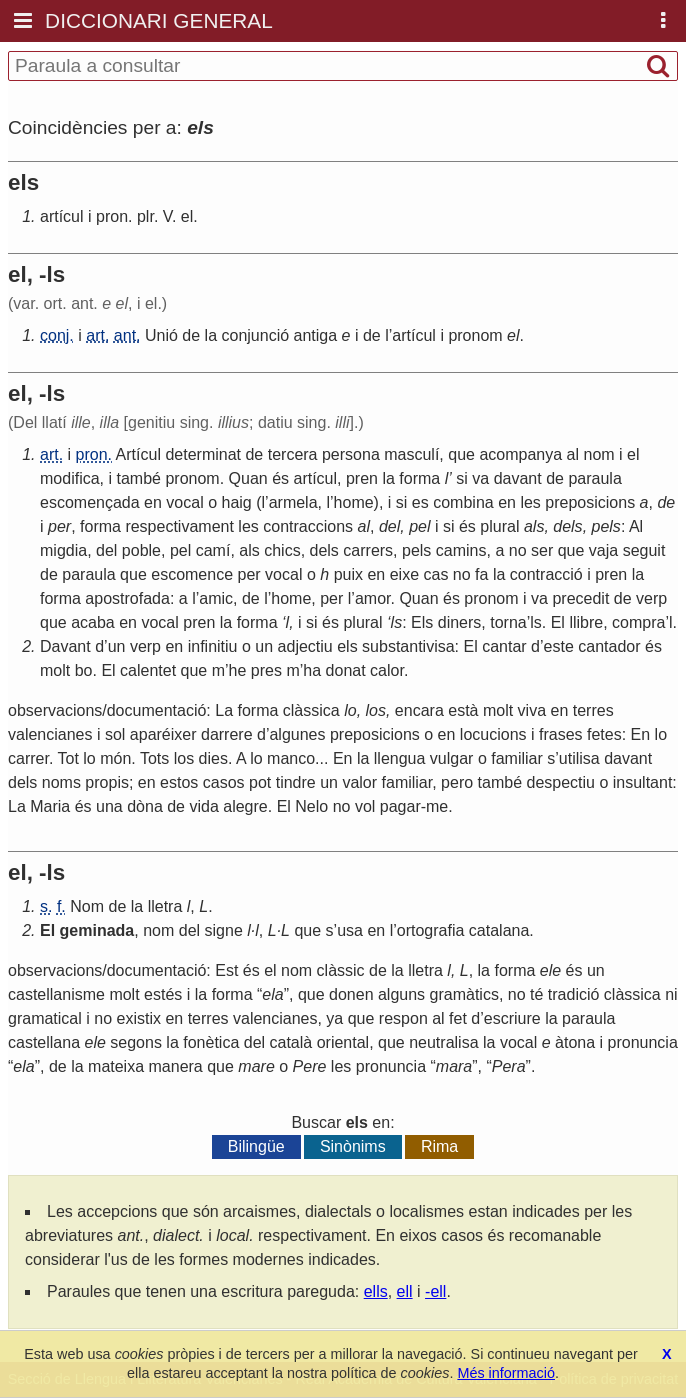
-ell (435, 1291)
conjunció (255, 335)
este (559, 646)
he (238, 670)
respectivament (179, 526)
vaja (603, 550)
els (347, 646)
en (153, 502)
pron (112, 216)
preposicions (590, 502)
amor (373, 598)
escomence (192, 574)
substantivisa (408, 646)
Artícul (138, 454)
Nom (87, 906)
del (389, 526)
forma (419, 478)
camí (213, 550)
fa (481, 574)
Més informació (506, 1373)
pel (419, 526)
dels (567, 526)
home (354, 502)
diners (460, 622)
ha (312, 670)
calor (387, 670)
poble (141, 550)
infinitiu (213, 646)
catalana (499, 930)
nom (598, 454)
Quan (248, 478)
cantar (504, 646)
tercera (293, 454)
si (462, 478)
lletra (165, 906)
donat (346, 670)
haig (237, 502)
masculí (411, 454)
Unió (161, 335)
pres (266, 670)
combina (463, 502)
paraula (594, 478)
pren (362, 478)
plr (145, 216)
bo (84, 670)
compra (638, 622)
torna (508, 622)
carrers (368, 550)
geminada (97, 930)
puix (348, 574)
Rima (439, 1146)
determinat (203, 454)
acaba (93, 622)
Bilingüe (256, 1146)
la (211, 335)
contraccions (308, 526)
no (518, 550)
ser (542, 550)
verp (651, 598)
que (461, 454)
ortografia (431, 930)
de (191, 335)
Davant (65, 646)
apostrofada (127, 598)
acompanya (520, 454)
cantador (609, 646)
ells (376, 1291)
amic (216, 598)
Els (422, 622)
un (117, 646)
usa (350, 930)
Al (636, 526)
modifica (70, 478)
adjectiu (305, 646)
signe (224, 930)
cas (436, 574)
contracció (546, 574)
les (530, 502)
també (138, 478)
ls (397, 622)
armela (293, 502)
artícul (62, 216)
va (480, 478)
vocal (184, 502)
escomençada (90, 502)
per (59, 526)
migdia (63, 550)
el (187, 216)
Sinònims (353, 1146)
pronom (475, 335)
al (573, 454)
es (420, 502)
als (534, 526)
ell (405, 1291)
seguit (644, 550)
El (558, 622)
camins (461, 550)
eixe (404, 574)
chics (282, 550)
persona (351, 454)
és (280, 478)
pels (606, 526)
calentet (148, 670)
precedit (580, 598)
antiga (316, 335)
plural (499, 526)
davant (518, 478)
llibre (586, 622)
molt (55, 670)
